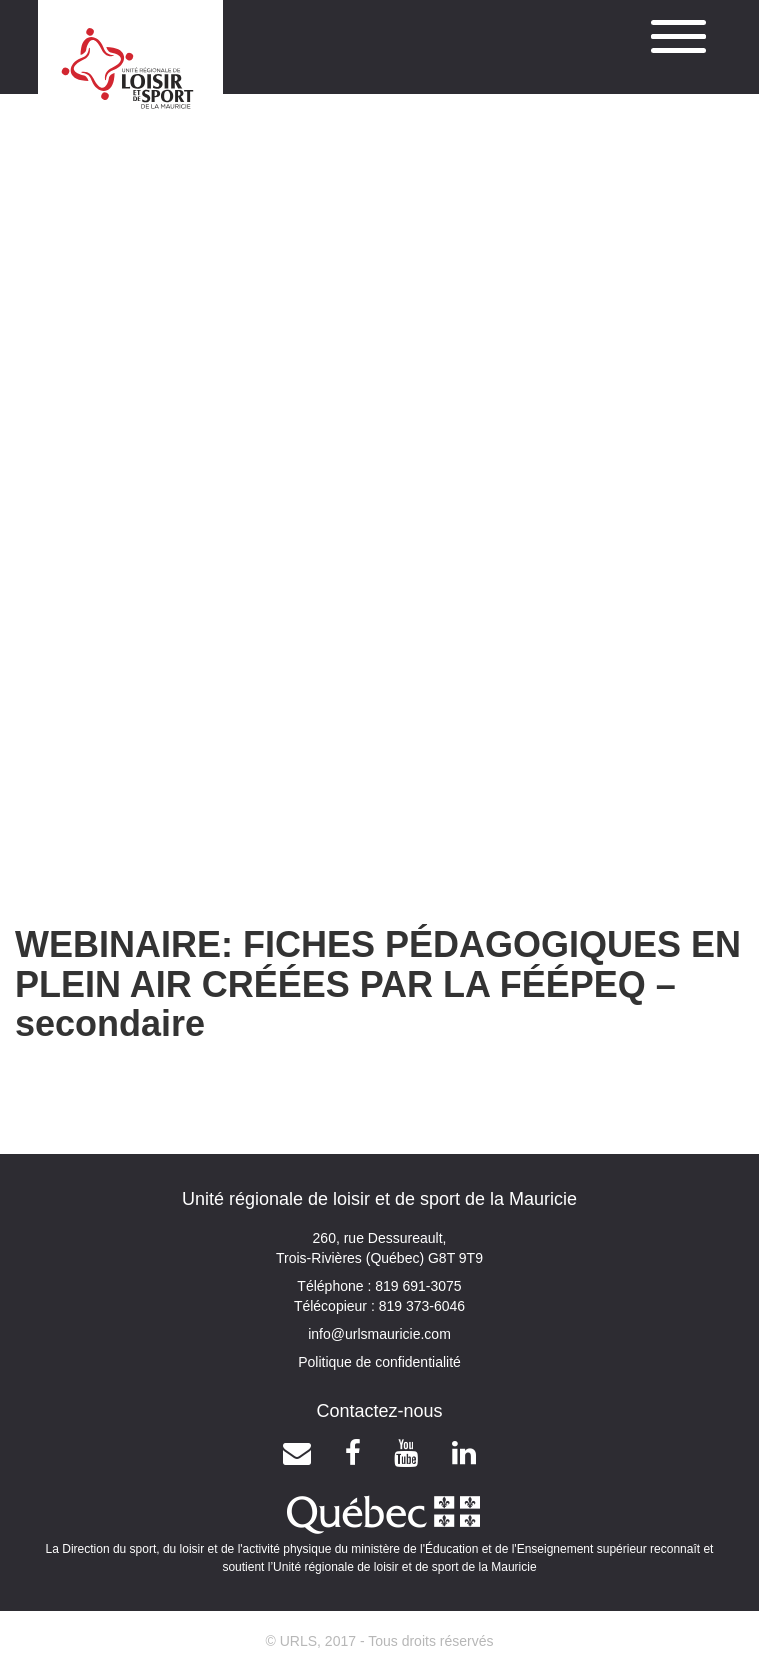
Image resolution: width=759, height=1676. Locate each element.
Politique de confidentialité (379, 1362)
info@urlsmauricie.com (379, 1334)
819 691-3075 (416, 1286)
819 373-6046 (420, 1306)
